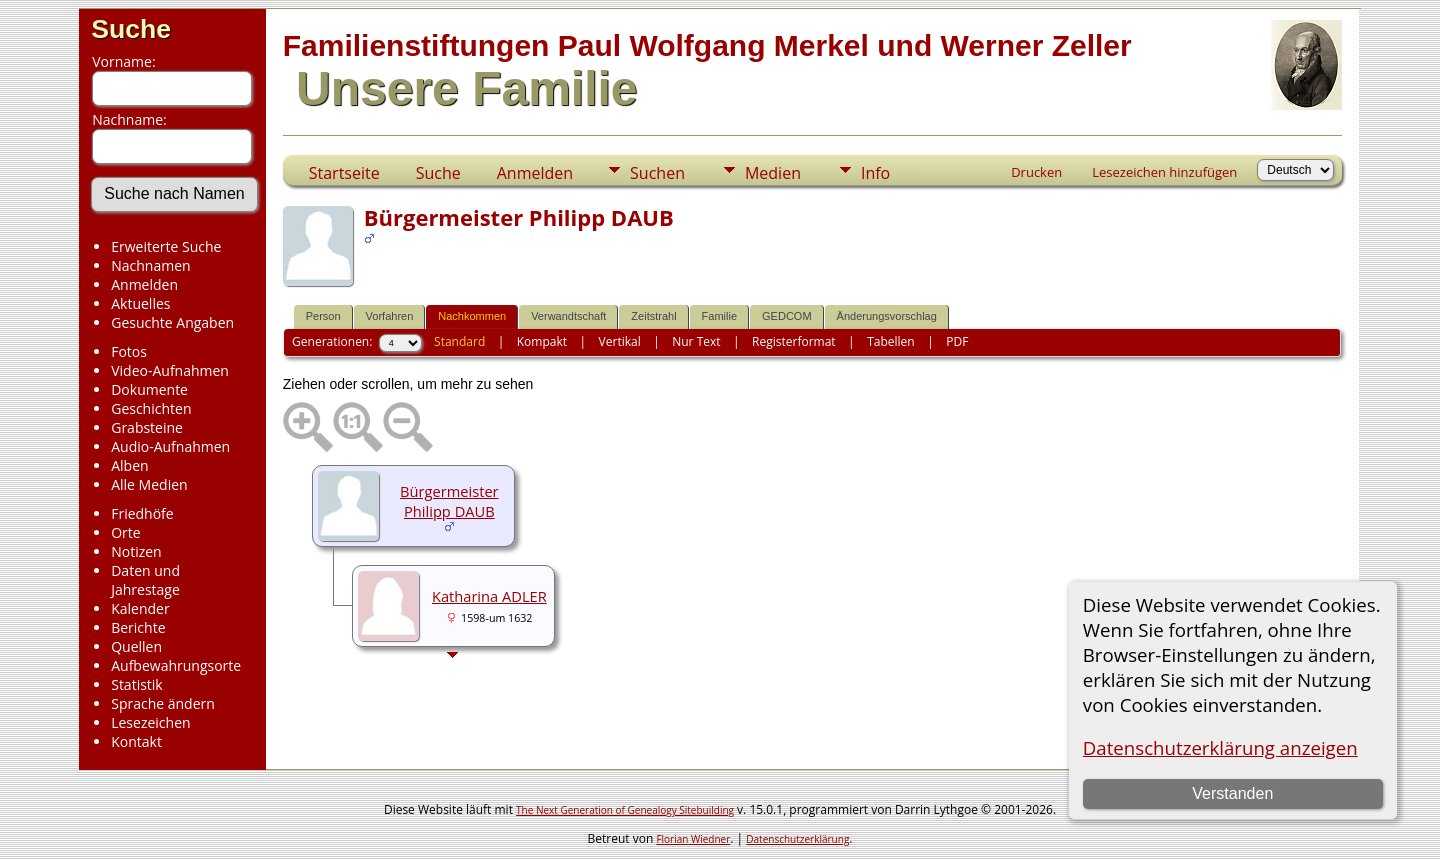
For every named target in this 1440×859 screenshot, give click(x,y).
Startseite (344, 173)
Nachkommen (472, 316)
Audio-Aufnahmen (170, 446)
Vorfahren (390, 316)
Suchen (657, 173)
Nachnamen (150, 265)
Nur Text (696, 341)
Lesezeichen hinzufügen (1164, 172)
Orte (125, 532)
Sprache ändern (163, 703)
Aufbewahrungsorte (176, 665)
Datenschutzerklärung (797, 839)
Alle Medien (149, 484)
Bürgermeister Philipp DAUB (449, 501)
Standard (459, 341)
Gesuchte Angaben (172, 322)
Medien (773, 173)
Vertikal (620, 341)
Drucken (1036, 172)
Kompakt (542, 341)
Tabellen (891, 341)
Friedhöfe (142, 513)
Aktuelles (140, 303)
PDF (957, 341)
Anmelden (144, 284)
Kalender (140, 608)
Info (875, 173)
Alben (129, 465)
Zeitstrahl (653, 316)
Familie (719, 316)
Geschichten (151, 408)
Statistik (137, 684)
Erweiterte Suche (166, 246)
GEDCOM (787, 316)
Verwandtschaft (568, 316)
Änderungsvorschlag (887, 316)
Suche (131, 29)
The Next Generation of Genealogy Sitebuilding (625, 810)
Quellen (136, 646)
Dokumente (149, 389)
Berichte (138, 627)
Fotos (129, 351)
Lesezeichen (150, 722)
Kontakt (136, 741)
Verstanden (1232, 793)
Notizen (136, 551)
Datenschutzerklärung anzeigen (1220, 747)
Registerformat (794, 341)
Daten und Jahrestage (145, 580)
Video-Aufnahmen (170, 370)
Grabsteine (147, 427)
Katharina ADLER (489, 596)
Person (323, 316)
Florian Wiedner (693, 839)
